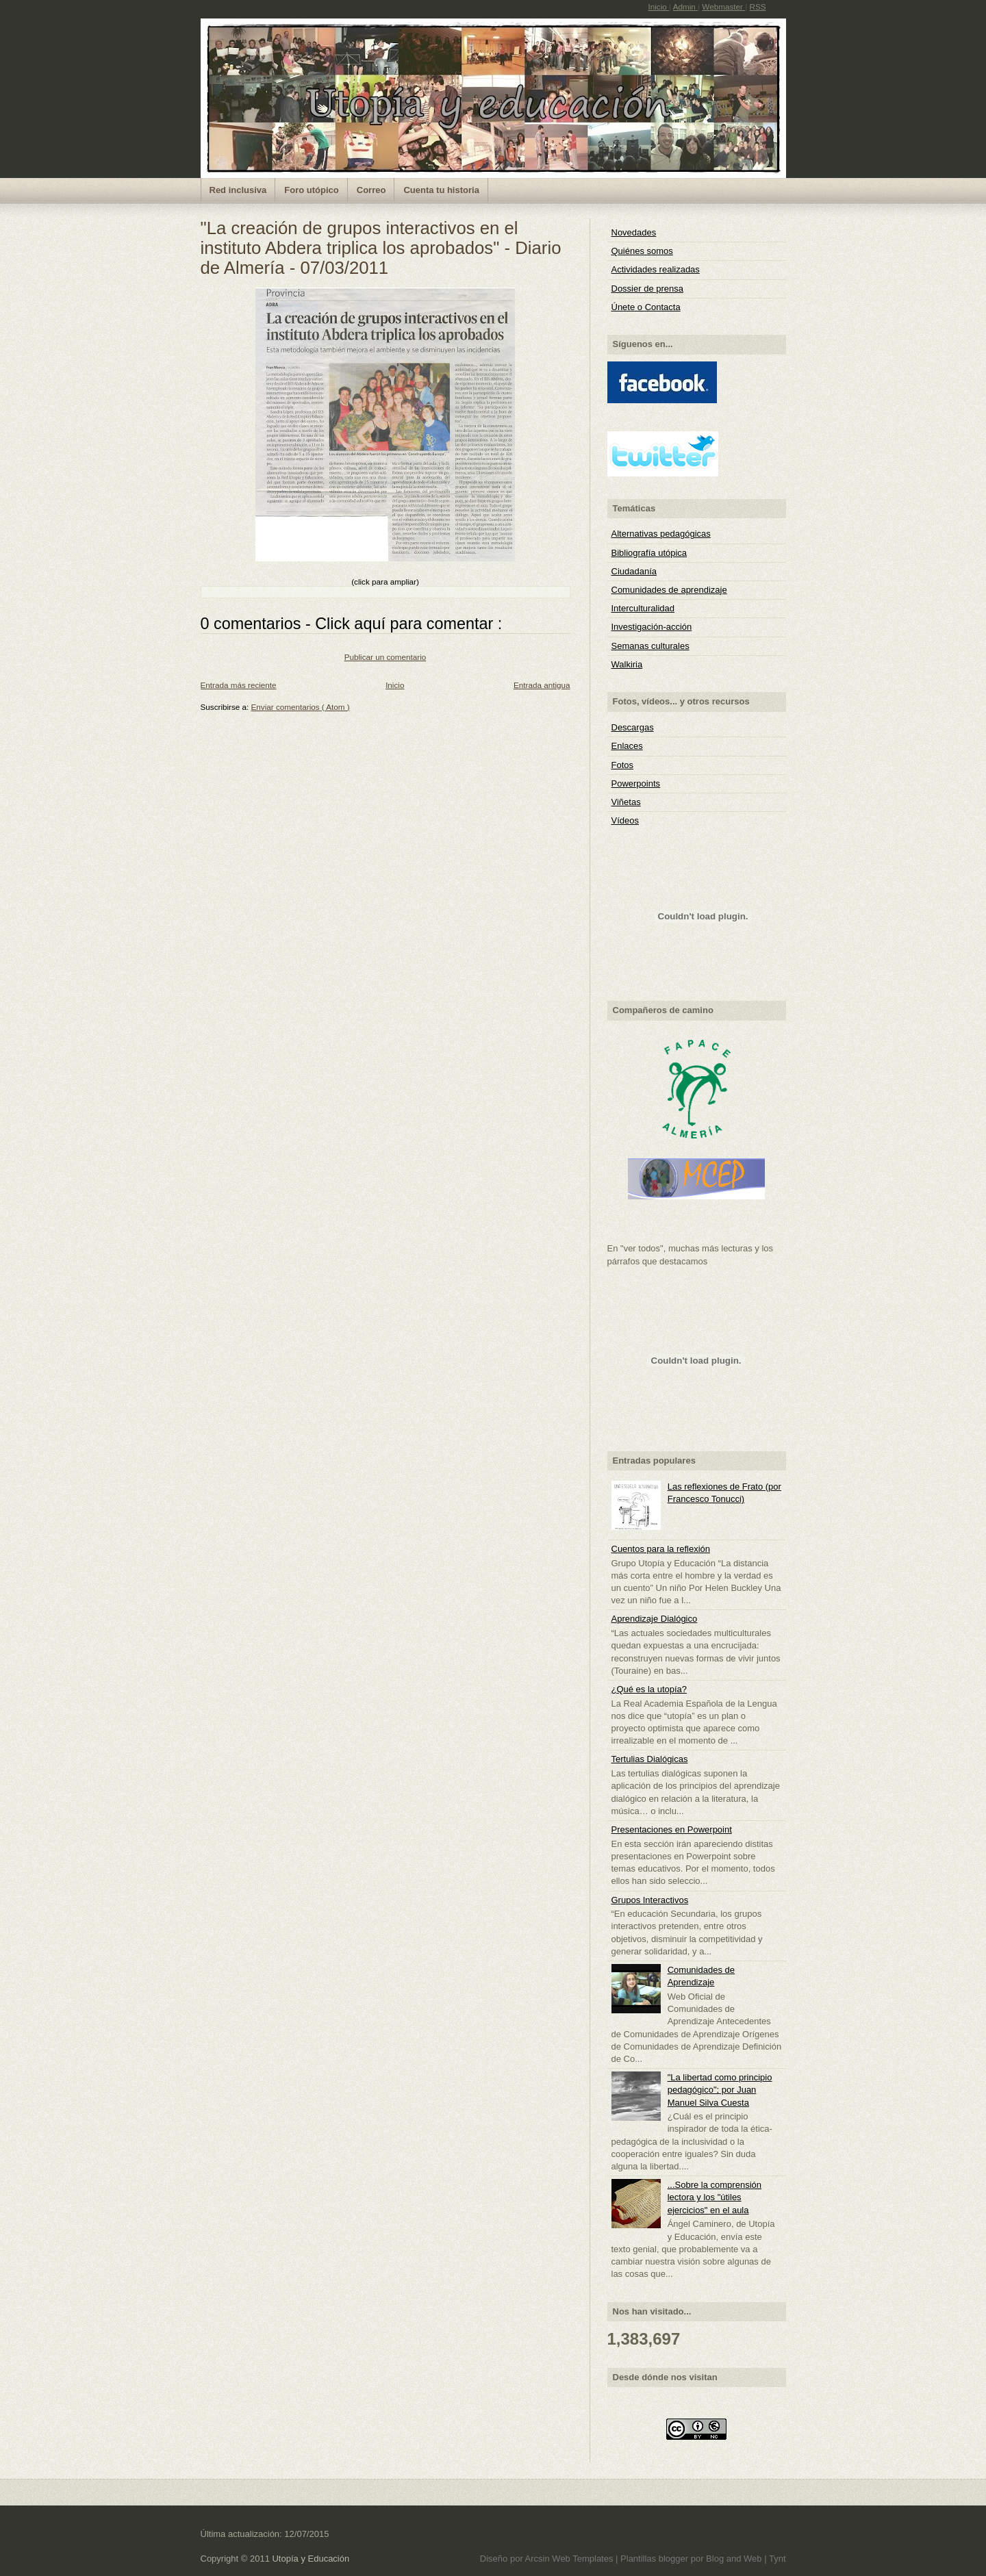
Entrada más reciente (239, 684)
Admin (685, 6)
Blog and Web (735, 2558)
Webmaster (723, 6)
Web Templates (584, 2558)
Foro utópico (311, 190)
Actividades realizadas (655, 269)
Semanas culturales (650, 646)
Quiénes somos (642, 251)
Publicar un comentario (385, 656)
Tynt (777, 2558)
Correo (371, 190)
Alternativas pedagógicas (661, 533)
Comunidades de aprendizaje (669, 590)
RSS (757, 6)
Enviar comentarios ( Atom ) (300, 706)
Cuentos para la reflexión (661, 1549)
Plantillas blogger (655, 2558)
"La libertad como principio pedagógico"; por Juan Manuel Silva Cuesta (720, 2089)
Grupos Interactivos (650, 1900)
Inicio (658, 6)
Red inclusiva (238, 190)
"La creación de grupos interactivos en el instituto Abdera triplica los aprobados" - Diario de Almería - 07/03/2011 (381, 247)
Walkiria (627, 664)
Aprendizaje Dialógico (654, 1619)
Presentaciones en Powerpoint (671, 1829)
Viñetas (626, 802)
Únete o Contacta (646, 307)
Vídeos (625, 820)
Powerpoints (636, 783)
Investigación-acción (651, 627)
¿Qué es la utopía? (649, 1689)
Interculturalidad (643, 608)
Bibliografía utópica (649, 553)
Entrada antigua (542, 684)
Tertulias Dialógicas (649, 1759)
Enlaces (627, 746)
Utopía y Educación (310, 2558)
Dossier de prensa (647, 288)
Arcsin (539, 2558)
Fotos (622, 765)
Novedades (634, 232)
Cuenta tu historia (441, 190)
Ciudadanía (634, 571)
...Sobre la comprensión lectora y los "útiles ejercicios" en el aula (714, 2197)
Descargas (632, 727)
